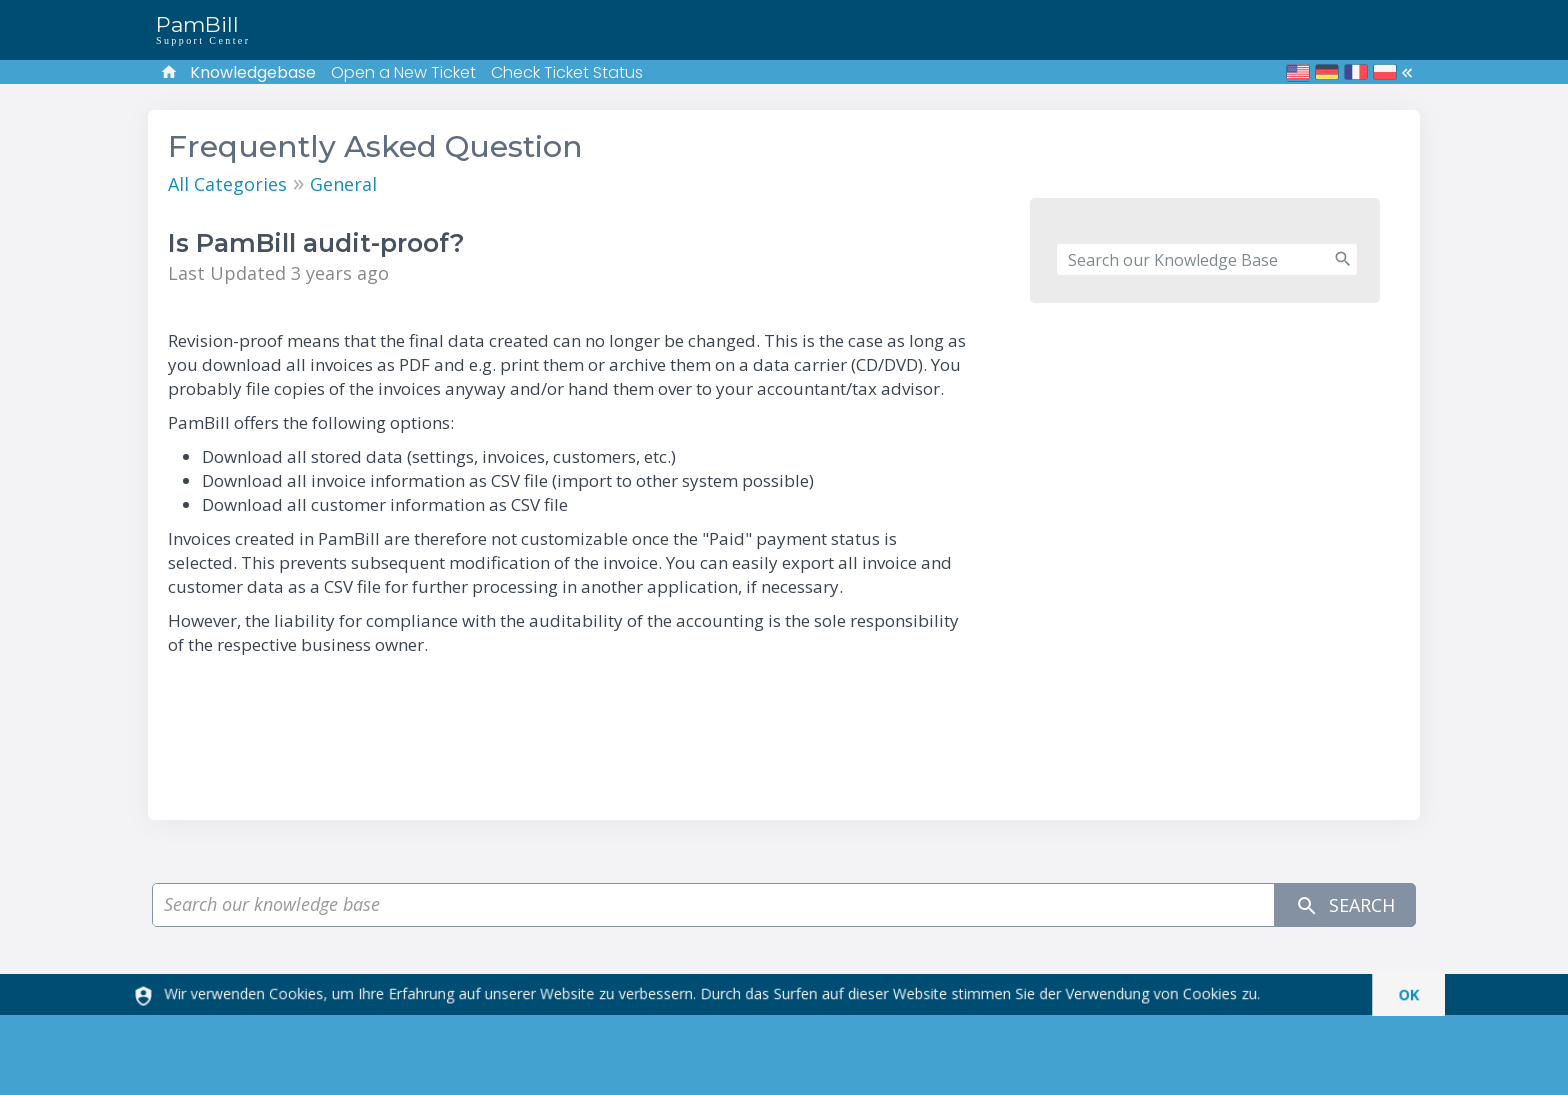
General (343, 184)
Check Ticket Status (567, 72)
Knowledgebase (253, 72)
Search (1345, 905)
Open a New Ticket (403, 72)
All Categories (227, 184)
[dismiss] (1399, 994)
